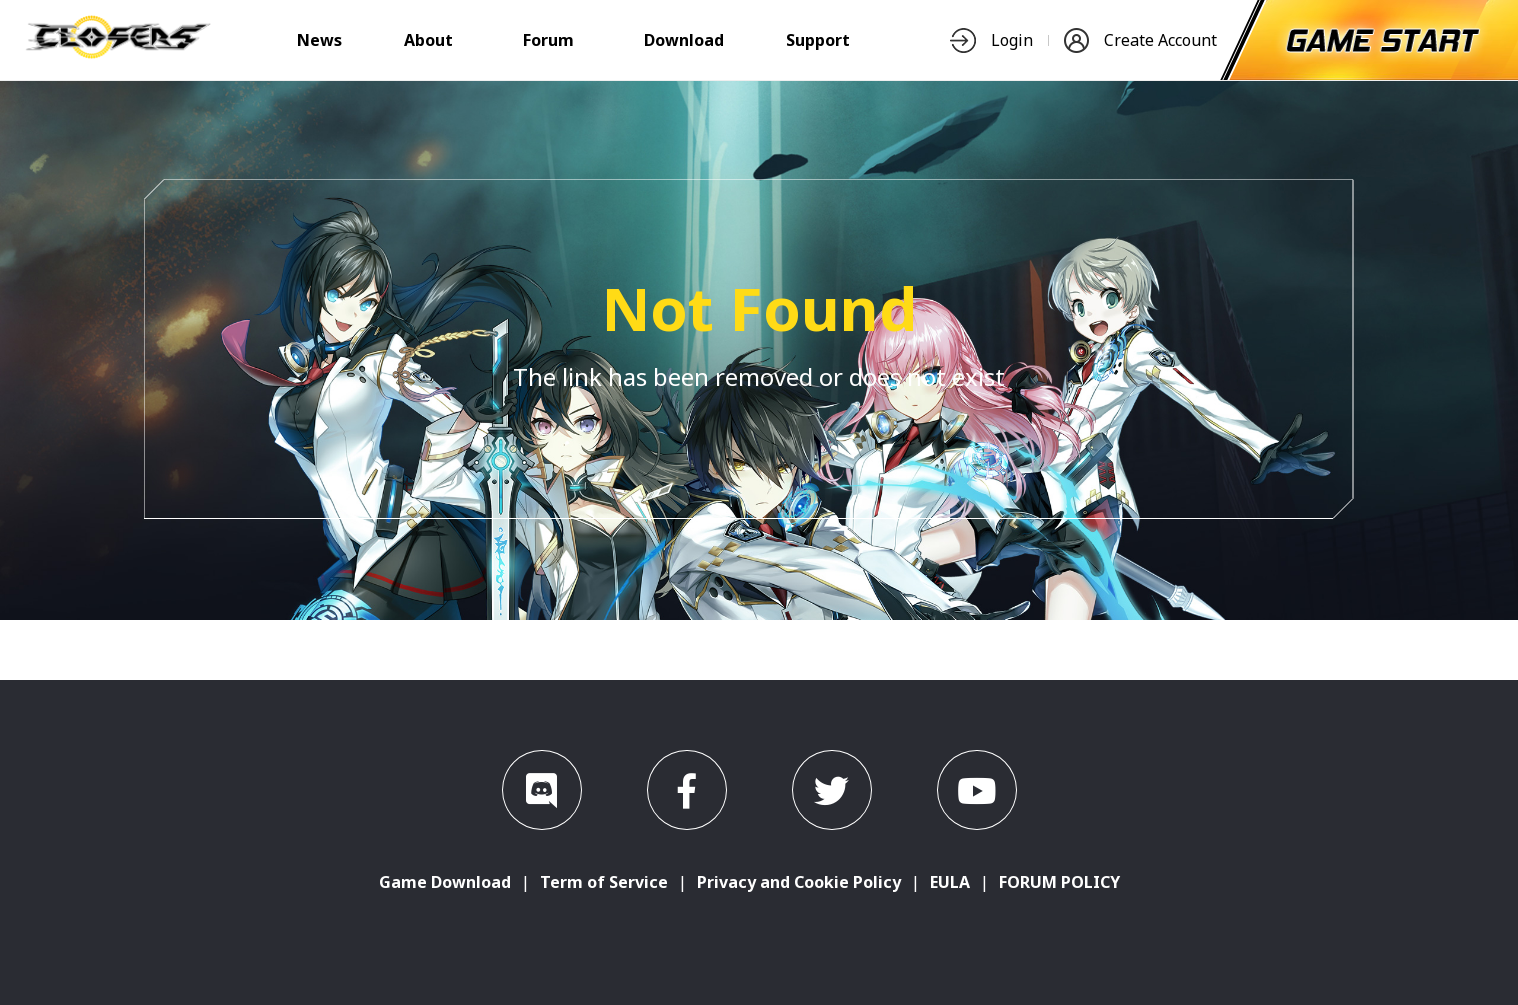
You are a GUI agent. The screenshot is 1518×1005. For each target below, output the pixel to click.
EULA (950, 882)
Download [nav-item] (684, 40)
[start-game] (1383, 40)
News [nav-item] (319, 40)
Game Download (445, 882)
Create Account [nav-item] (1140, 40)
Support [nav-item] (818, 40)
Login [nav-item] (991, 40)
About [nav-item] (428, 40)
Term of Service (604, 882)
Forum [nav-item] (548, 40)
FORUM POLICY (1059, 882)
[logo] (118, 53)
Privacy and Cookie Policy (799, 882)
